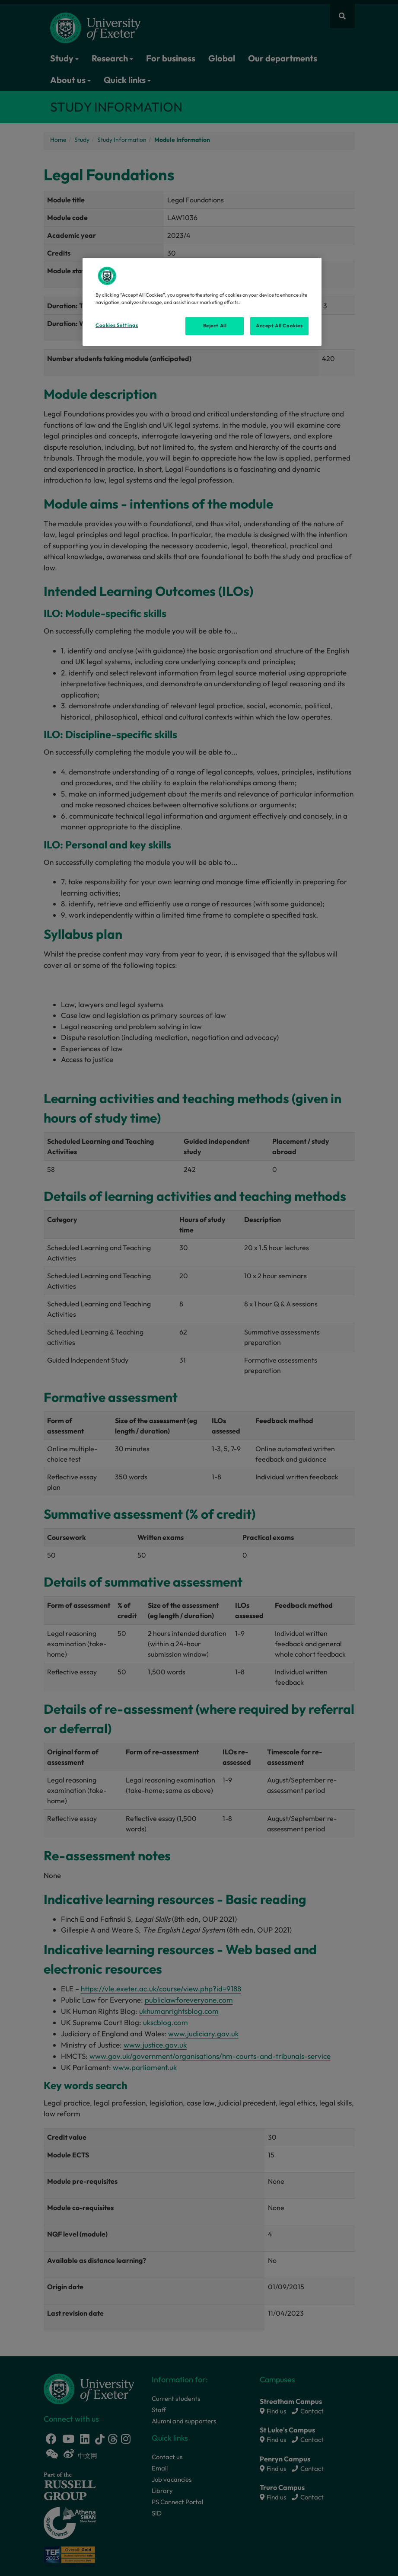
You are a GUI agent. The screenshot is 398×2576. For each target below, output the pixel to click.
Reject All (215, 326)
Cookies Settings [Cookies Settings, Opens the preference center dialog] (117, 325)
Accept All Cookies (279, 326)
